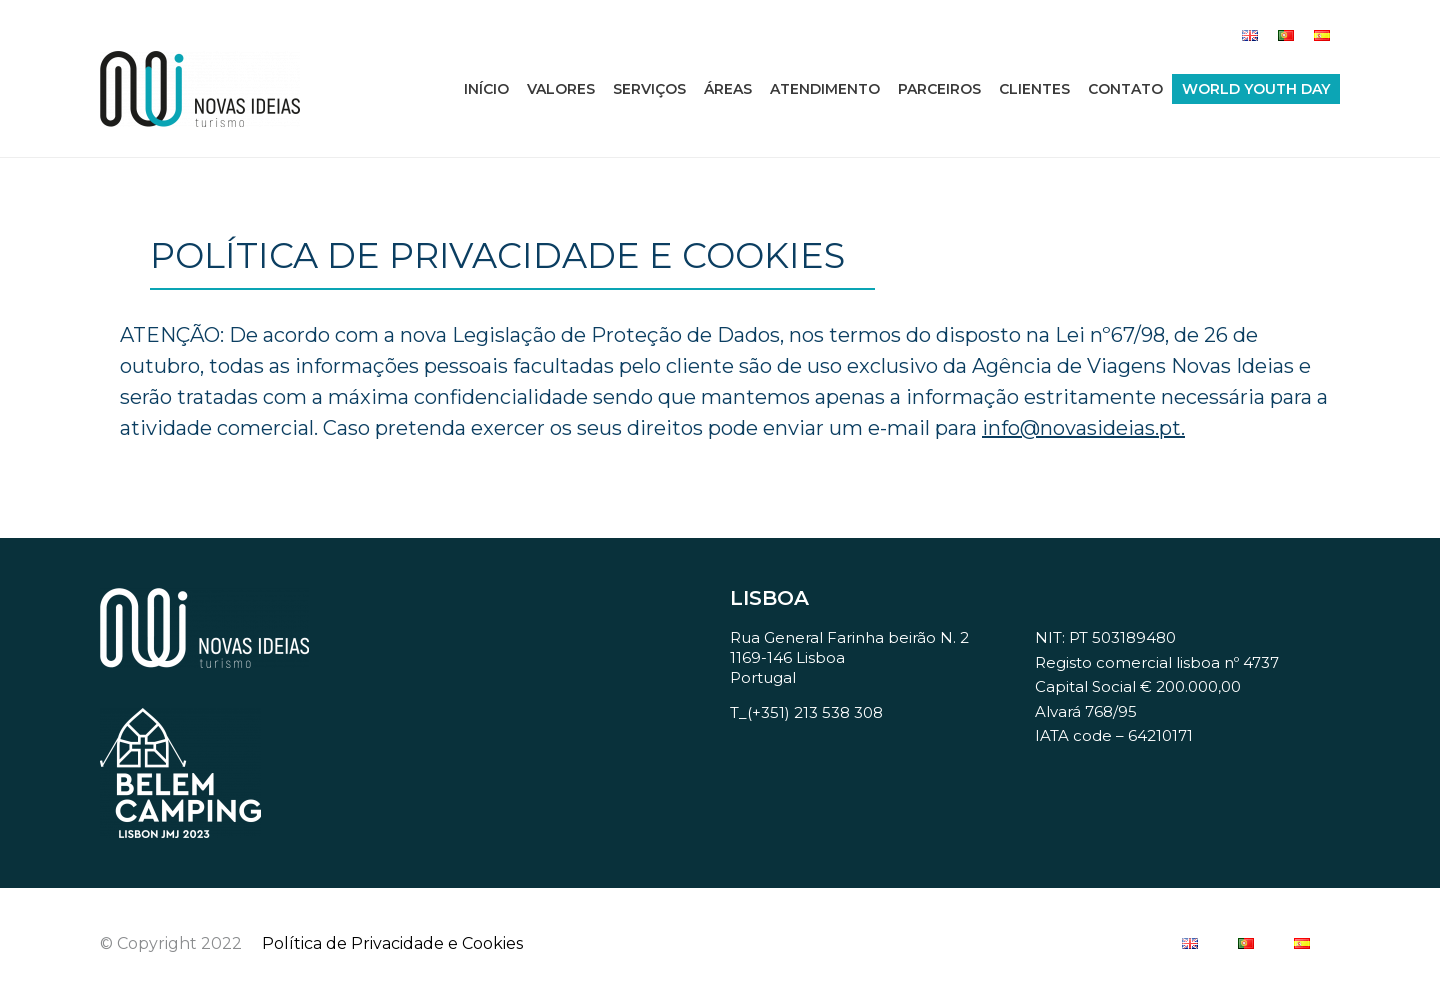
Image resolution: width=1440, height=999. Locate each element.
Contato (1125, 89)
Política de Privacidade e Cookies (392, 943)
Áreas (728, 89)
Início (486, 89)
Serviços (649, 89)
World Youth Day (1256, 89)
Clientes (1034, 89)
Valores (561, 89)
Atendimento (825, 89)
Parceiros (939, 89)
